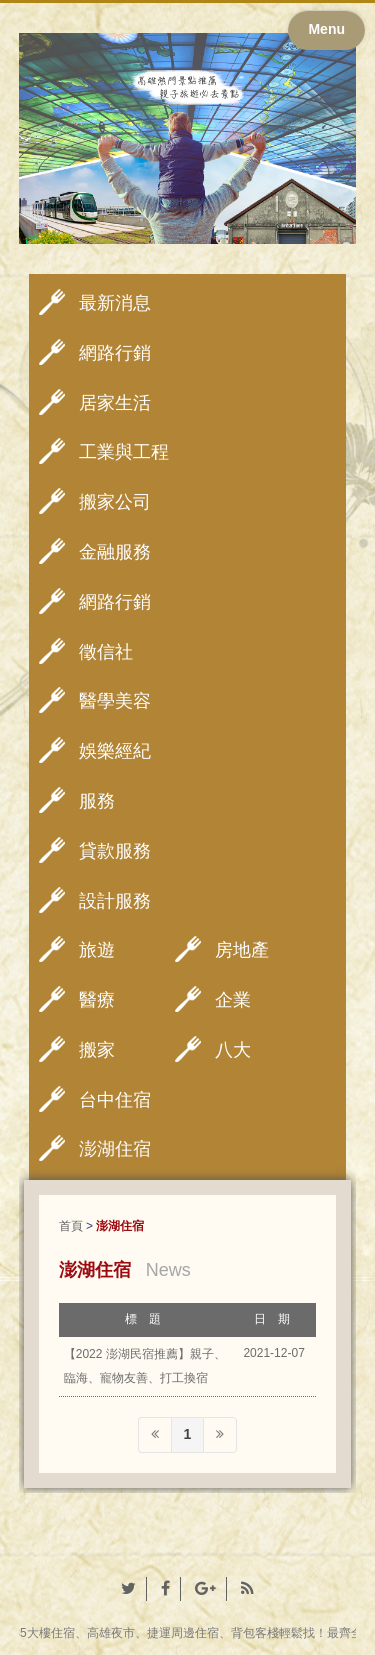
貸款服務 (115, 851)
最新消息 (115, 303)
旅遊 (97, 950)
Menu (326, 29)
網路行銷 (115, 353)
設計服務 (115, 901)
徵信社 (106, 652)
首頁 (71, 1226)
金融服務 (115, 552)
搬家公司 (115, 502)
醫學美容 (115, 701)
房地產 (242, 950)
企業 (233, 1000)
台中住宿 (115, 1100)
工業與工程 (124, 452)
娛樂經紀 (115, 751)
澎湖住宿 (115, 1149)
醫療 (97, 1000)
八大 (233, 1050)
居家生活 (115, 403)
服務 (97, 801)
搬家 (97, 1050)
